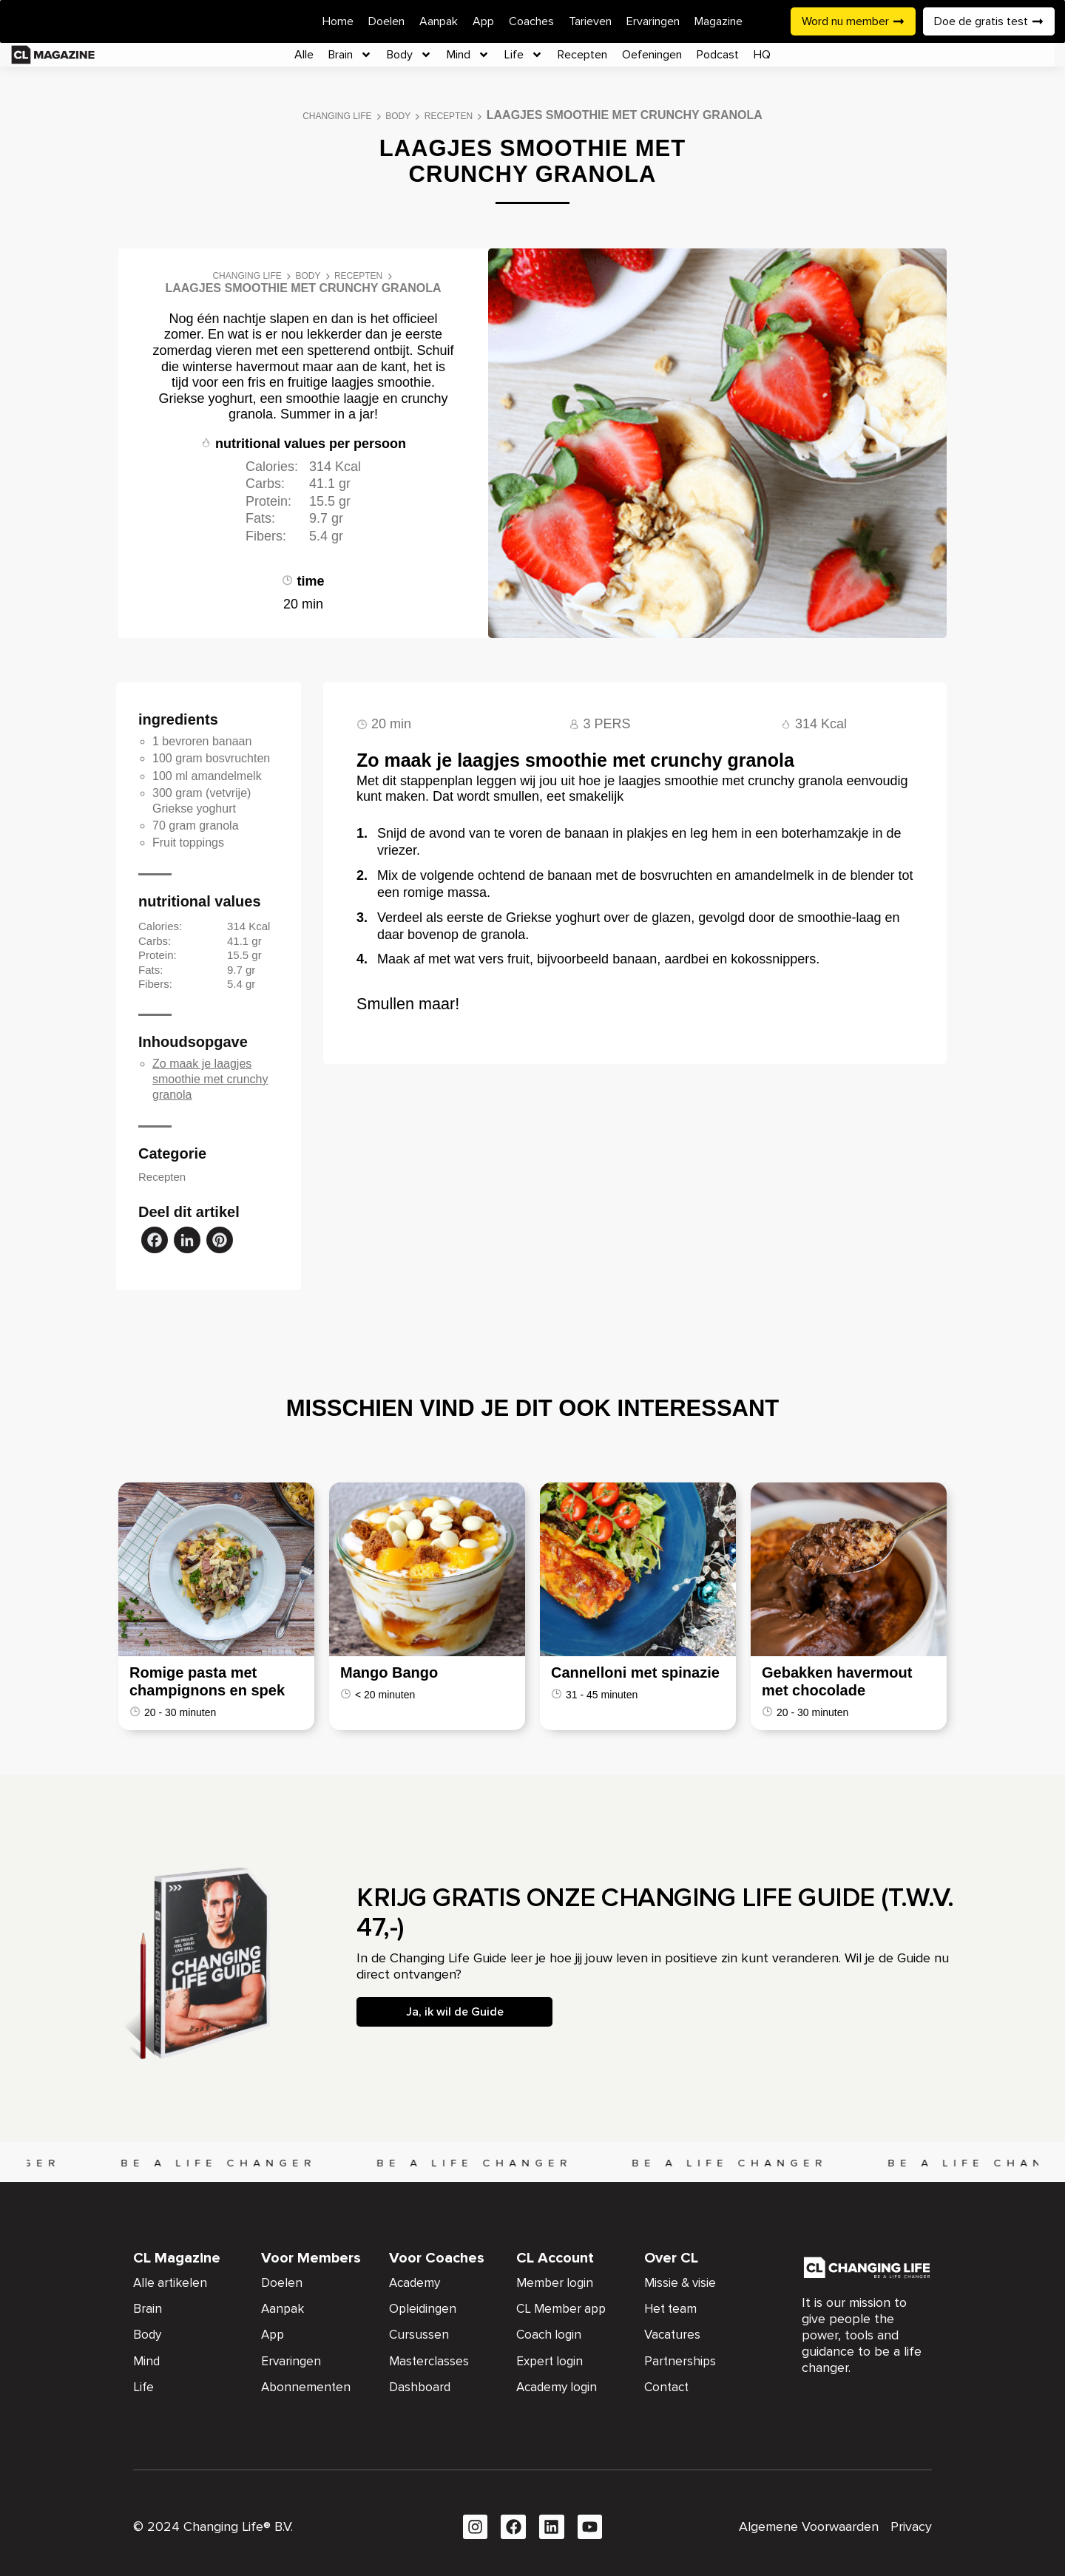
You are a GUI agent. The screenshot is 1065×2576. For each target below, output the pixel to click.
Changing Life (336, 116)
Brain (350, 55)
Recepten (582, 54)
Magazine (718, 21)
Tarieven (590, 21)
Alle (304, 54)
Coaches (531, 21)
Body (409, 55)
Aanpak (438, 21)
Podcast (718, 54)
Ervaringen (653, 21)
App (483, 21)
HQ (762, 54)
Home (338, 21)
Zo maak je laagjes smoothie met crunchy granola (210, 1079)
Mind (468, 55)
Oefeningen (652, 54)
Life (523, 55)
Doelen (386, 21)
